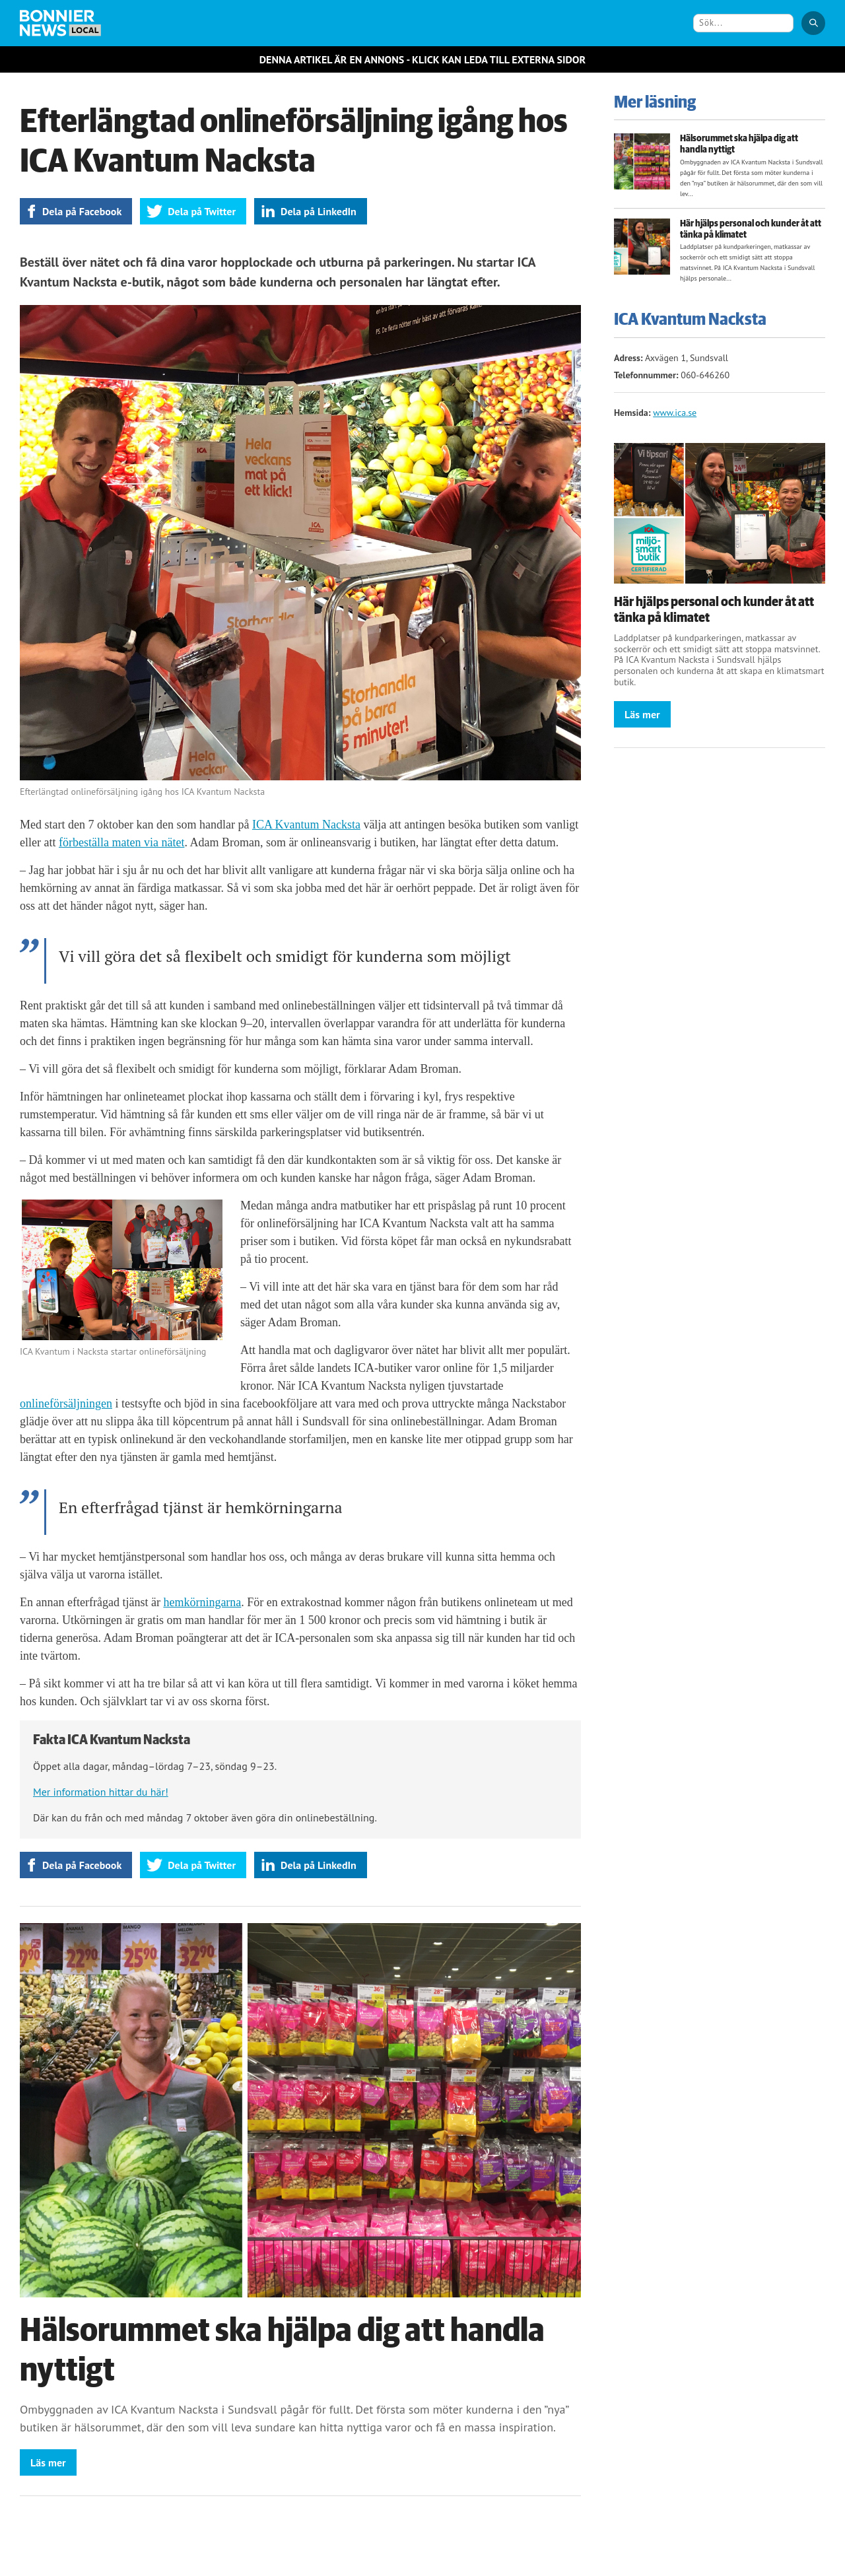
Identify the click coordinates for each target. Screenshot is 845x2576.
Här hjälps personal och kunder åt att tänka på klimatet (750, 229)
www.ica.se (674, 413)
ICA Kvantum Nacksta (306, 824)
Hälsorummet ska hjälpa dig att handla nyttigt (739, 144)
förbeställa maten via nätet (121, 842)
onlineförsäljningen (66, 1403)
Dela (81, 211)
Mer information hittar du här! (100, 1791)
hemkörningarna (202, 1602)
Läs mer (48, 2462)
